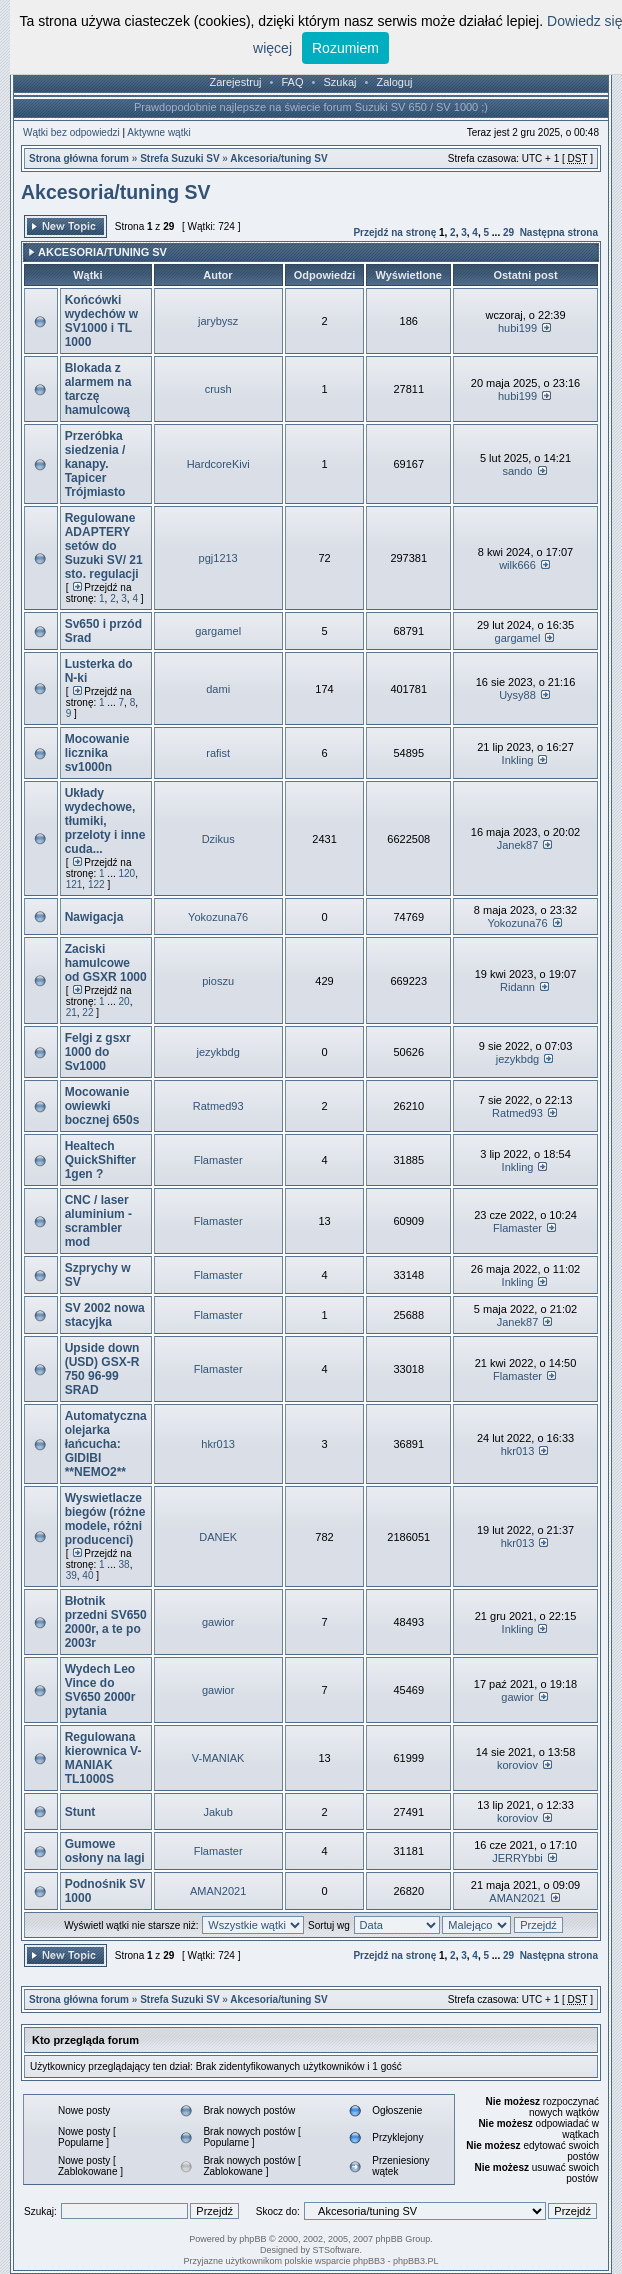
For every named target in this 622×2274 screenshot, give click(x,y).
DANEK (218, 1537)
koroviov (517, 1765)
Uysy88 (517, 695)
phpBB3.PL (416, 2261)
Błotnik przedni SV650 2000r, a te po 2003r (106, 1622)
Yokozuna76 (218, 917)
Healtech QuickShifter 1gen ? (100, 1160)
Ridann (517, 987)
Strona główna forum (79, 158)
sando (517, 471)
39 (71, 1575)
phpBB (252, 2239)
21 (71, 1012)
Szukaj (339, 82)
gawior (218, 1622)
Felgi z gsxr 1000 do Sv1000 (98, 1052)
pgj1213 (218, 558)
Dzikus (218, 839)
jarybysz (218, 321)
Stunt (80, 1812)
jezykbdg (217, 1052)
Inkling (518, 760)
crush (218, 389)
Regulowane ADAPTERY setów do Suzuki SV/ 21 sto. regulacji (104, 546)
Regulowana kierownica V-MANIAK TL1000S (103, 1758)
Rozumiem (345, 48)
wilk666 (517, 565)
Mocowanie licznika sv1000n (97, 753)
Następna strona (559, 232)
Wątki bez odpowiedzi (71, 132)
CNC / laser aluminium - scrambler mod (98, 1221)
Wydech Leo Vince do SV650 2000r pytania (100, 1690)
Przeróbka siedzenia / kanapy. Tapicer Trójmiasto (95, 464)
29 (508, 232)
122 (96, 884)
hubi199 (517, 328)
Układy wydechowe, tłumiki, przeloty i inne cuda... (105, 821)
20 (124, 1001)
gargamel (218, 631)
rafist (218, 753)
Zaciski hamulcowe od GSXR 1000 (106, 963)
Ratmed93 (218, 1106)
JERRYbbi (517, 1858)
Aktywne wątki (158, 132)
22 (87, 1012)
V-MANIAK (218, 1758)
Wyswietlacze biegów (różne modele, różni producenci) (105, 1519)
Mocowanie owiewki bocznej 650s (102, 1106)
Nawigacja (94, 917)
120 (127, 873)
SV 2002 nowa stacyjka (105, 1315)
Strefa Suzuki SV (179, 158)
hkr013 (218, 1444)
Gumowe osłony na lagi (105, 1851)
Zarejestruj (236, 82)
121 (74, 884)
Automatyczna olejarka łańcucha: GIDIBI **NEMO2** (106, 1444)
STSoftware (336, 2250)
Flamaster (218, 1160)
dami (218, 689)
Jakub (217, 1812)
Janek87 (518, 845)
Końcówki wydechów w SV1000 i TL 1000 (101, 321)
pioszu (218, 981)
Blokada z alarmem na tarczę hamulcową (98, 389)
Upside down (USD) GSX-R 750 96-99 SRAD (102, 1369)
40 (87, 1575)
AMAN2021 (218, 1891)
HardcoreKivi (218, 464)
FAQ (292, 82)
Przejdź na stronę (394, 232)
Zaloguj (394, 82)
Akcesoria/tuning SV (278, 158)
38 (124, 1564)
